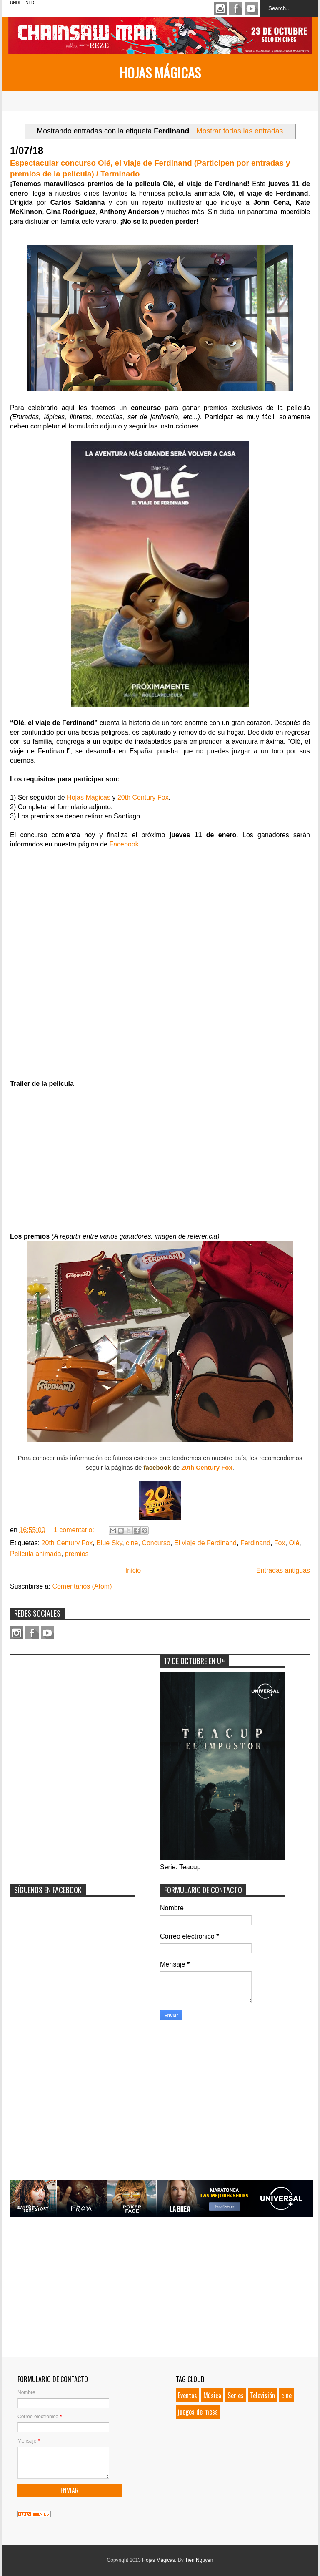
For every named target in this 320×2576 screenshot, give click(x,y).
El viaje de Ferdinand (205, 1542)
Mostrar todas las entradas (239, 131)
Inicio (133, 1570)
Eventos (187, 2395)
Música (212, 2395)
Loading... (160, 963)
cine (132, 1542)
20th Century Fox (143, 797)
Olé (294, 1542)
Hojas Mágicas (160, 72)
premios (77, 1553)
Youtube (251, 8)
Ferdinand (255, 1542)
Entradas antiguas (283, 1570)
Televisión (262, 2395)
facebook (157, 1467)
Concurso (156, 1542)
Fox (279, 1542)
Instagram (220, 8)
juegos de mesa (198, 2412)
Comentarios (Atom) (82, 1586)
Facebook (235, 8)
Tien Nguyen (199, 2560)
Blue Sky (109, 1542)
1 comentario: (75, 1530)
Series (236, 2395)
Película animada (35, 1553)
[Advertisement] (72, 1711)
